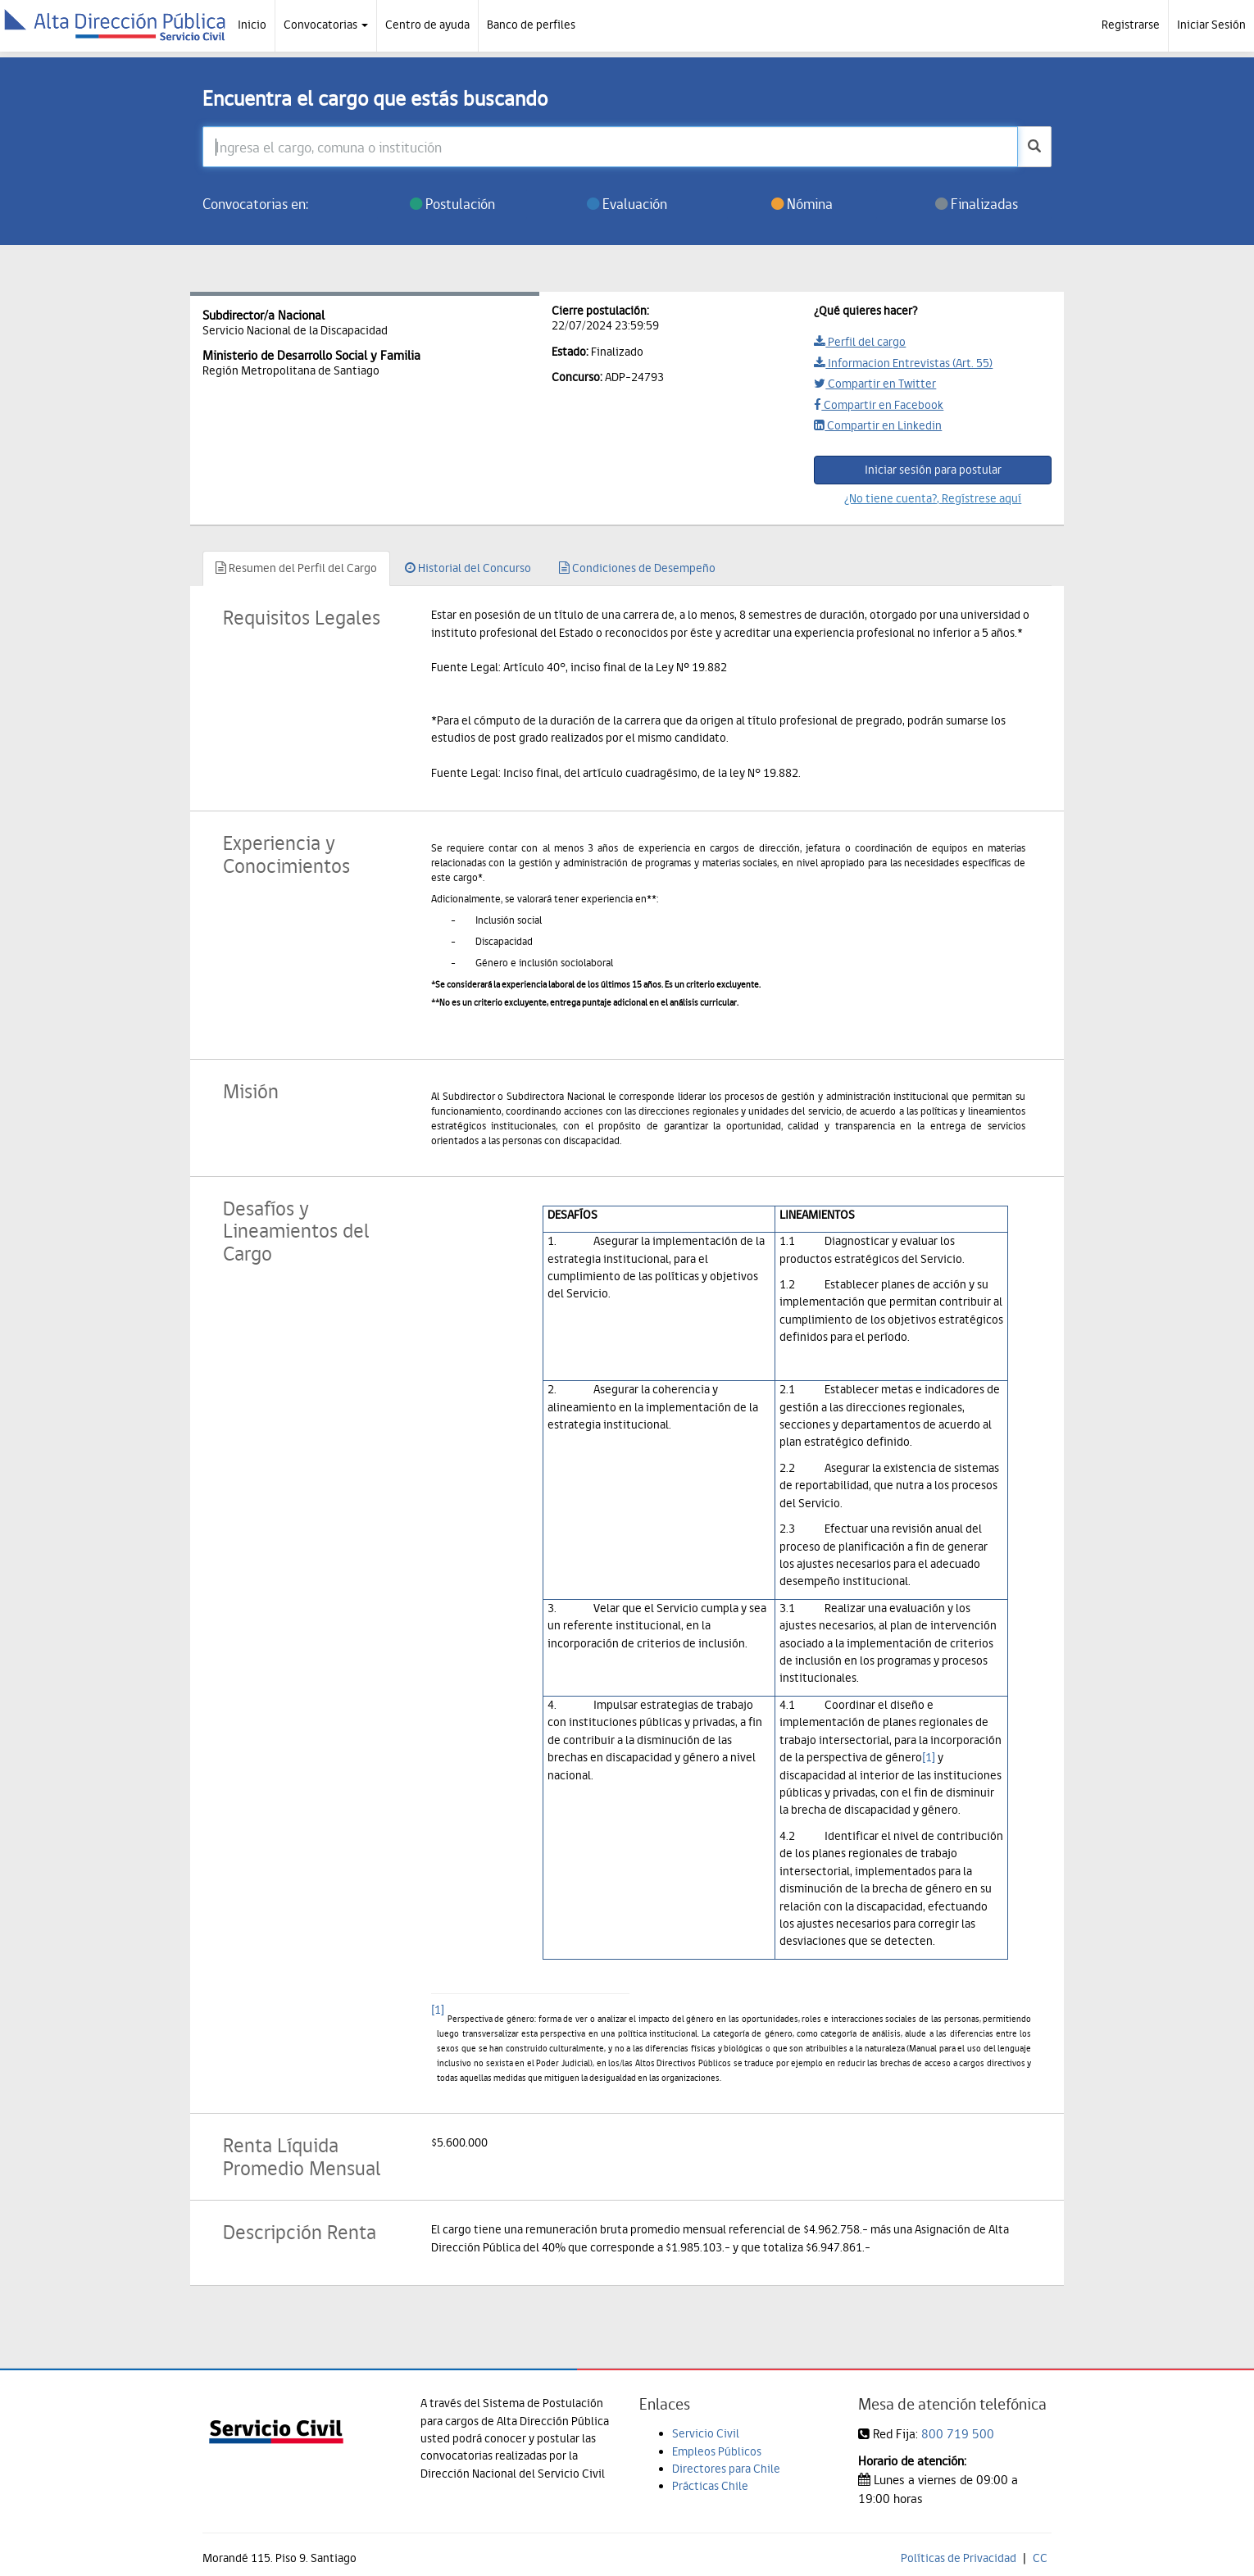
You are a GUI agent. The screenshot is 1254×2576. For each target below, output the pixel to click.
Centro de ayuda (427, 24)
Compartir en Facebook (878, 405)
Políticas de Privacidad (958, 2558)
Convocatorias (326, 24)
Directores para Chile (726, 2468)
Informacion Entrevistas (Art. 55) (903, 363)
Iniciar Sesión (1211, 24)
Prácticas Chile (710, 2485)
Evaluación (627, 203)
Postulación (452, 203)
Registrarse (1131, 24)
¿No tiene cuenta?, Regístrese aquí (932, 498)
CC (1040, 2558)
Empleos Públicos (716, 2451)
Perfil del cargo (860, 341)
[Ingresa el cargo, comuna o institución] (610, 146)
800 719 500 (957, 2434)
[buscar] (1034, 146)
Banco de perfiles (531, 24)
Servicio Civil (705, 2433)
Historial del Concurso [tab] (468, 568)
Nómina (802, 203)
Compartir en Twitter (875, 383)
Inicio (252, 24)
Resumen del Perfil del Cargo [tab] (296, 568)
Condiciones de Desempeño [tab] (637, 568)
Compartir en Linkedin (878, 425)
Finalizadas (976, 203)
